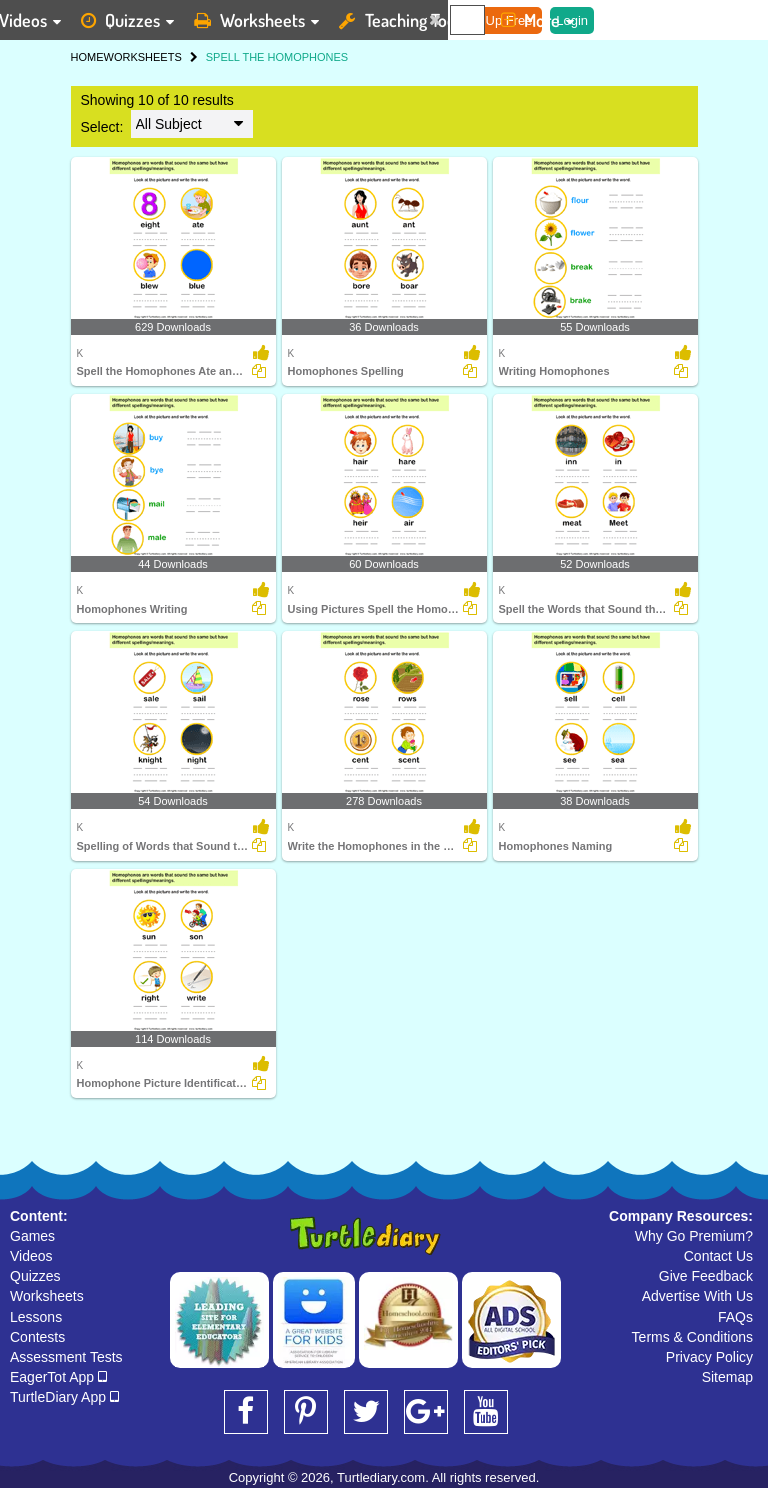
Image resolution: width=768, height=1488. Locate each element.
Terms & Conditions (692, 1337)
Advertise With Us (697, 1296)
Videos (31, 1256)
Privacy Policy (709, 1357)
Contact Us (718, 1256)
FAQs (735, 1317)
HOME (87, 57)
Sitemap (727, 1377)
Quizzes (35, 1276)
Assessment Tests (66, 1357)
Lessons (36, 1317)
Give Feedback (706, 1276)
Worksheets (47, 1296)
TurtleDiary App (64, 1397)
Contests (37, 1337)
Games (32, 1236)
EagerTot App (58, 1377)
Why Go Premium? (694, 1236)
